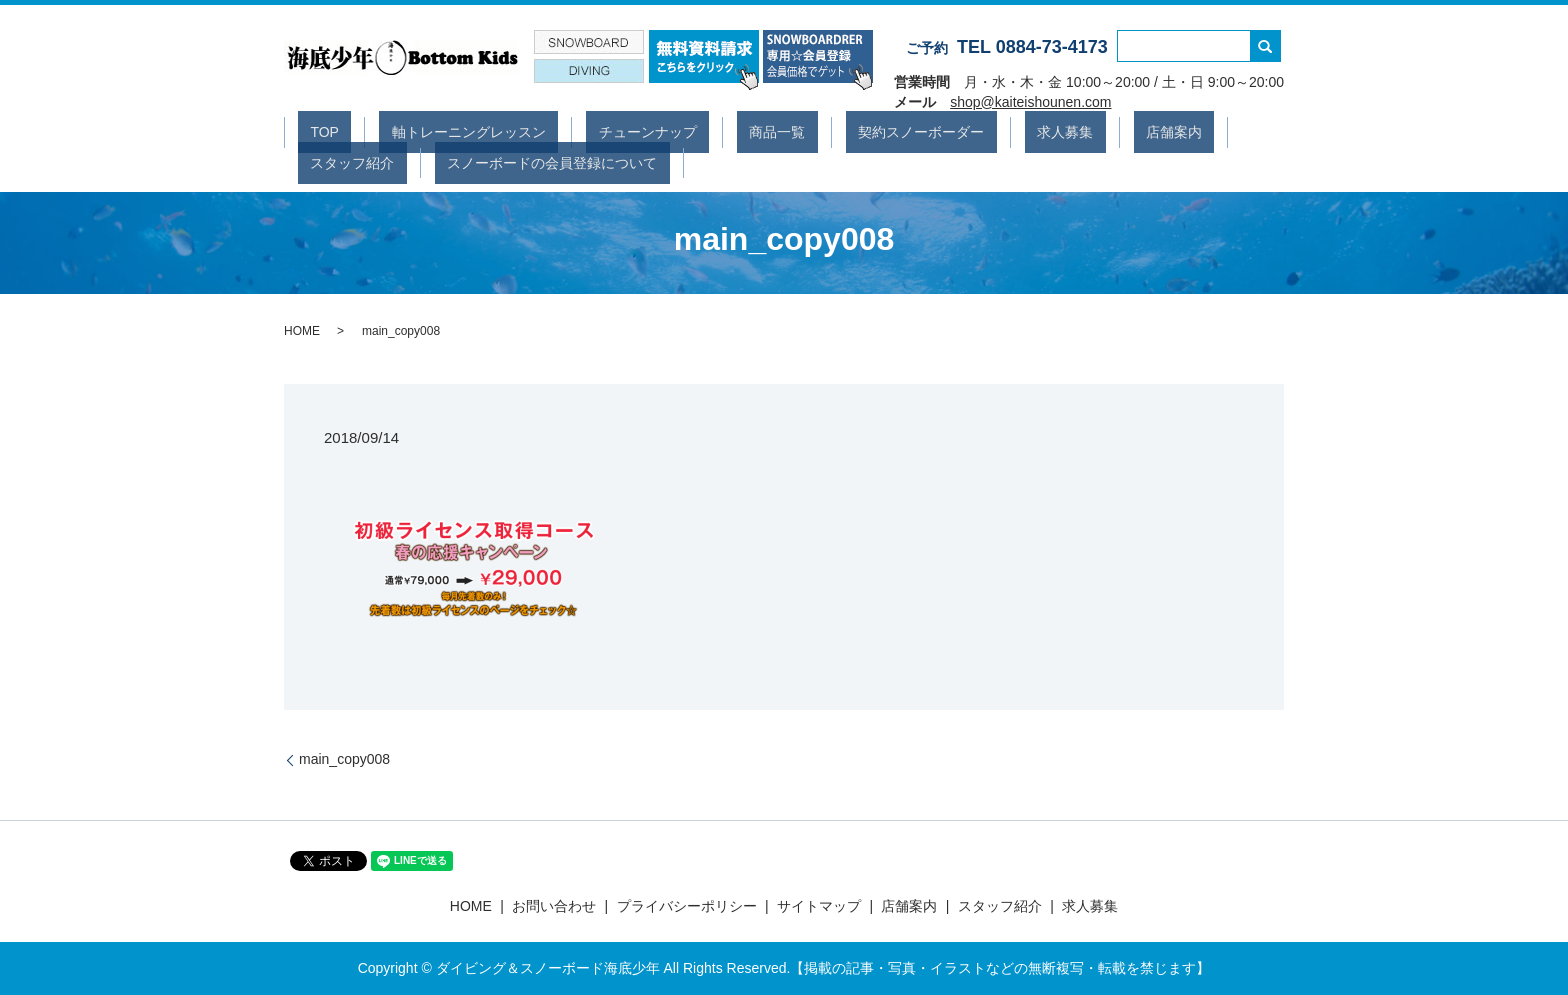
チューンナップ (586, 131)
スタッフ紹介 (1111, 131)
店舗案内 (1013, 131)
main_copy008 (344, 759)
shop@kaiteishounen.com (1030, 102)
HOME (302, 331)
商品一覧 (691, 131)
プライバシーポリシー (687, 906)
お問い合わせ (554, 906)
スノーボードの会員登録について (403, 161)
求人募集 (929, 131)
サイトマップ (819, 906)
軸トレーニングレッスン (432, 131)
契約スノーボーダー (810, 131)
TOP (312, 131)
